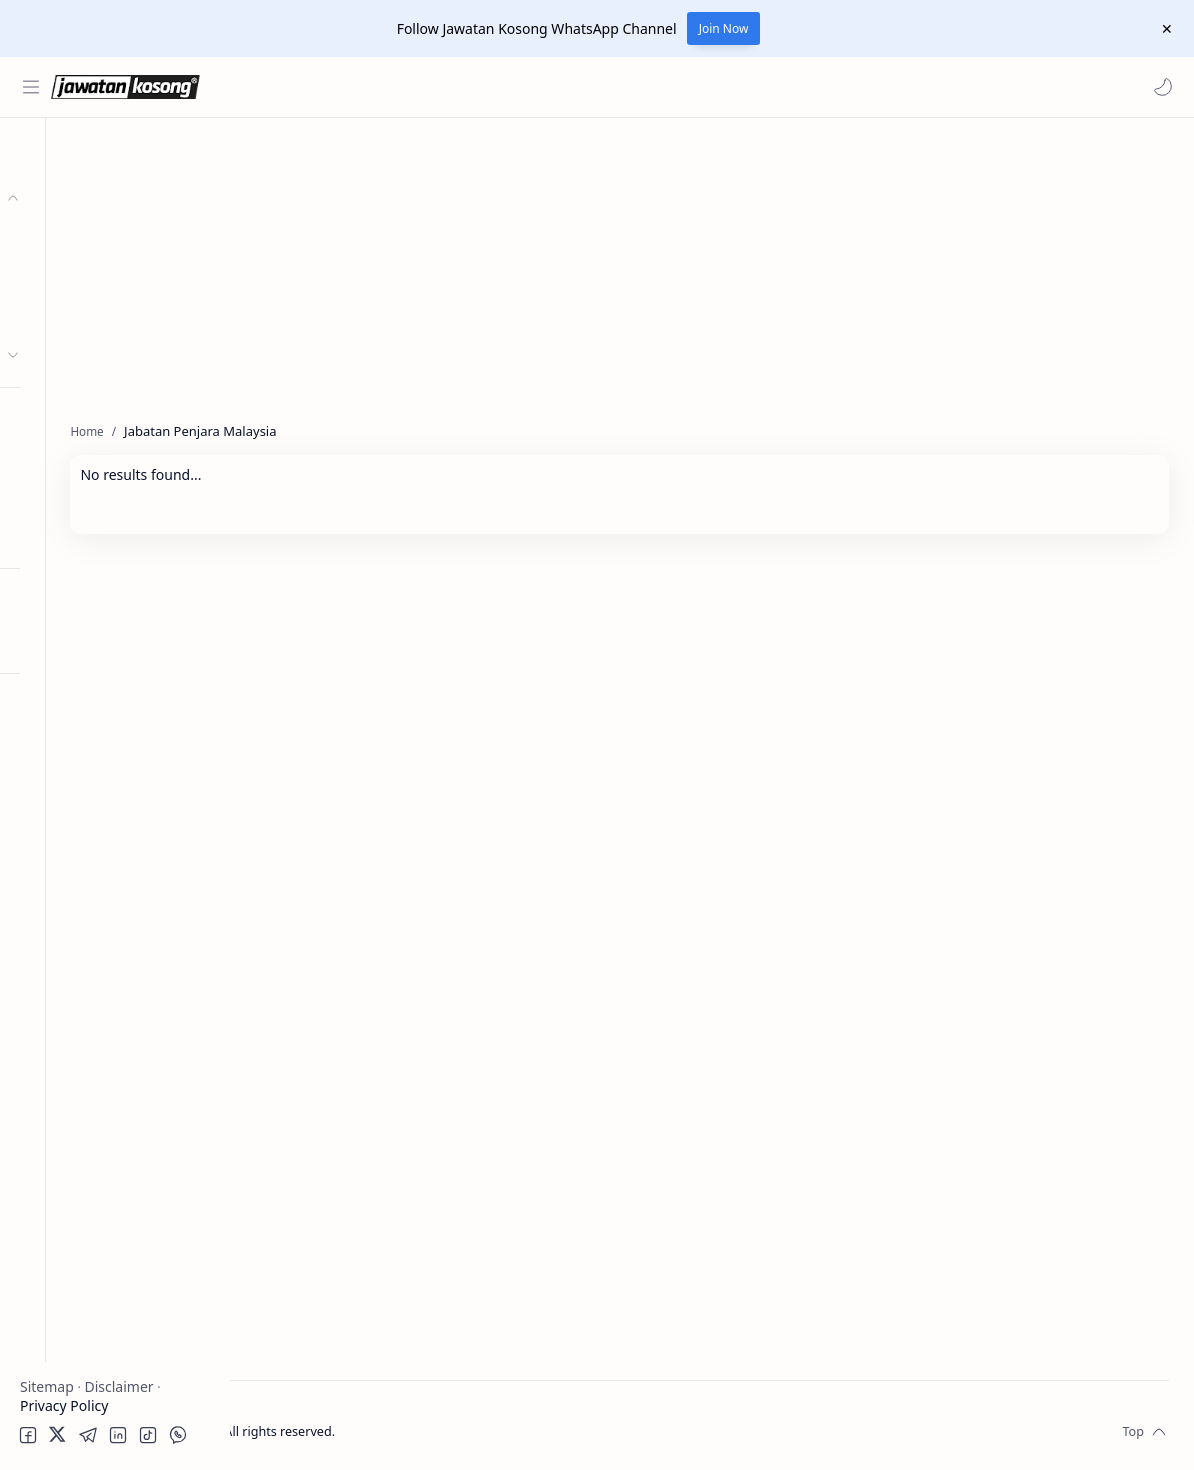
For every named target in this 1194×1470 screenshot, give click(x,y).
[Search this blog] (415, 87)
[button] (1159, 87)
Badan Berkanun (110, 276)
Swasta (78, 315)
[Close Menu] (1163, 29)
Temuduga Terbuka (88, 458)
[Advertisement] (115, 986)
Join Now (724, 28)
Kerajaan (84, 237)
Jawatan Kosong (355, 1427)
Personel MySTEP (81, 419)
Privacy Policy (64, 1405)
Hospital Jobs (68, 536)
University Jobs (73, 497)
